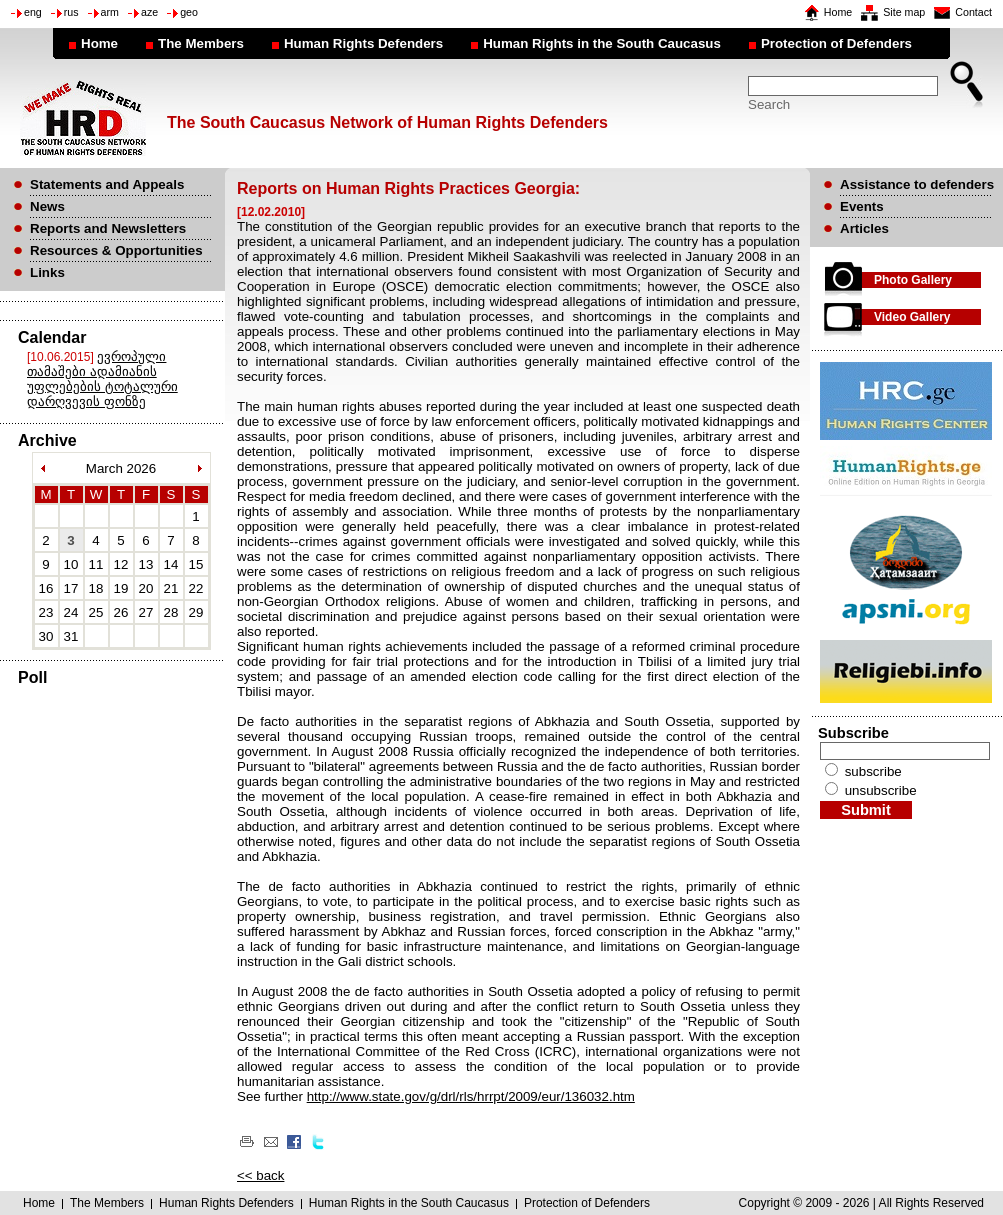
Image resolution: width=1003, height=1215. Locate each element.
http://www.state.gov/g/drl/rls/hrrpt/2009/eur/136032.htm (471, 1096)
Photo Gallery (913, 280)
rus (71, 12)
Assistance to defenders (917, 184)
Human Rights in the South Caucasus (602, 43)
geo (189, 12)
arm (110, 12)
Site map (904, 12)
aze (149, 12)
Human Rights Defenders (363, 43)
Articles (864, 228)
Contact (973, 12)
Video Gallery (912, 317)
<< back (260, 1175)
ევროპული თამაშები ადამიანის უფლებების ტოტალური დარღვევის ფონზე (102, 379)
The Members (201, 43)
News (47, 206)
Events (862, 206)
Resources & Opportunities (116, 250)
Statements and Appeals (107, 184)
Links (47, 272)
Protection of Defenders (836, 43)
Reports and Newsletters (108, 228)
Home (838, 12)
